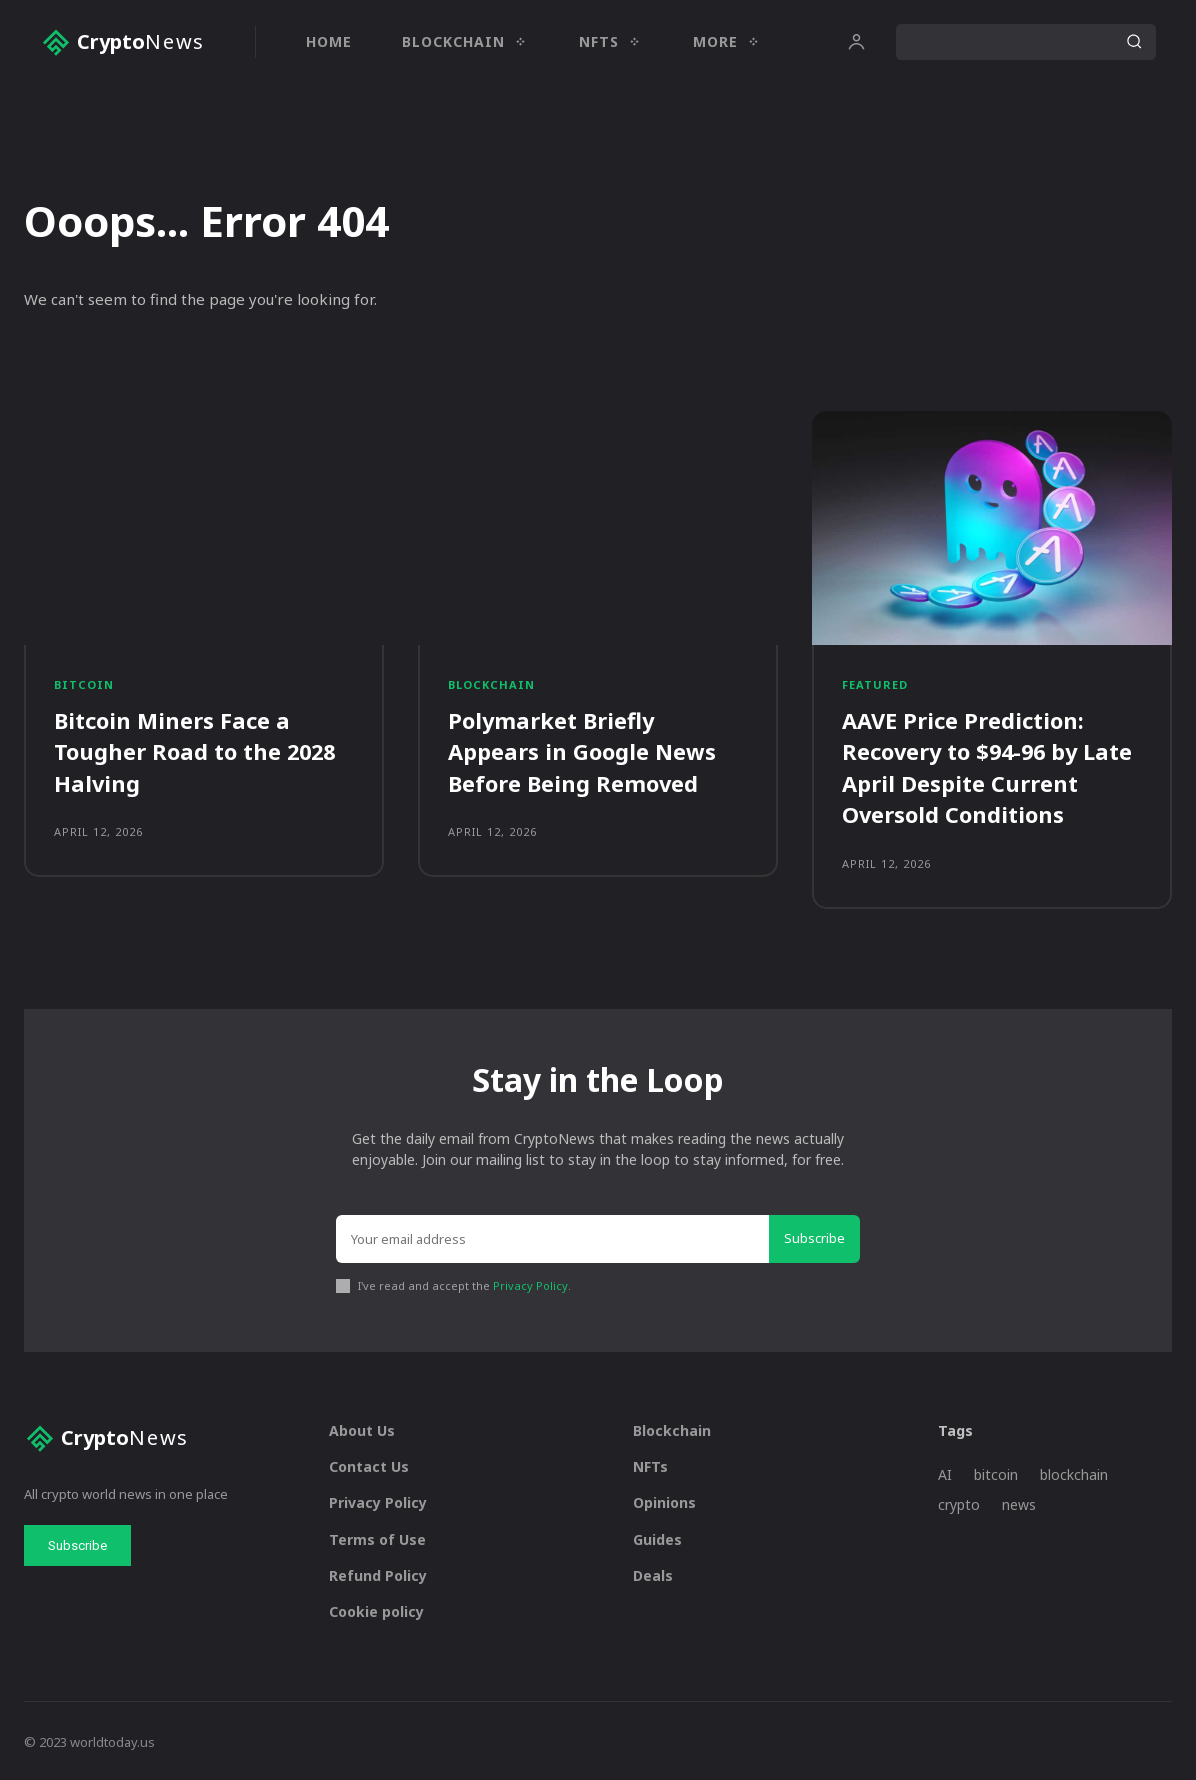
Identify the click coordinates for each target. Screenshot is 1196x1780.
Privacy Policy (530, 1281)
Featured (875, 684)
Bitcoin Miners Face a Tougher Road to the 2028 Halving (196, 751)
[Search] (1134, 42)
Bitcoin (84, 684)
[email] (552, 1235)
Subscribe (814, 1234)
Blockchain (491, 684)
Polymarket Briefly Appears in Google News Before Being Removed (582, 751)
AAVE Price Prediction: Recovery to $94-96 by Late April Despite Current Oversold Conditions (990, 766)
